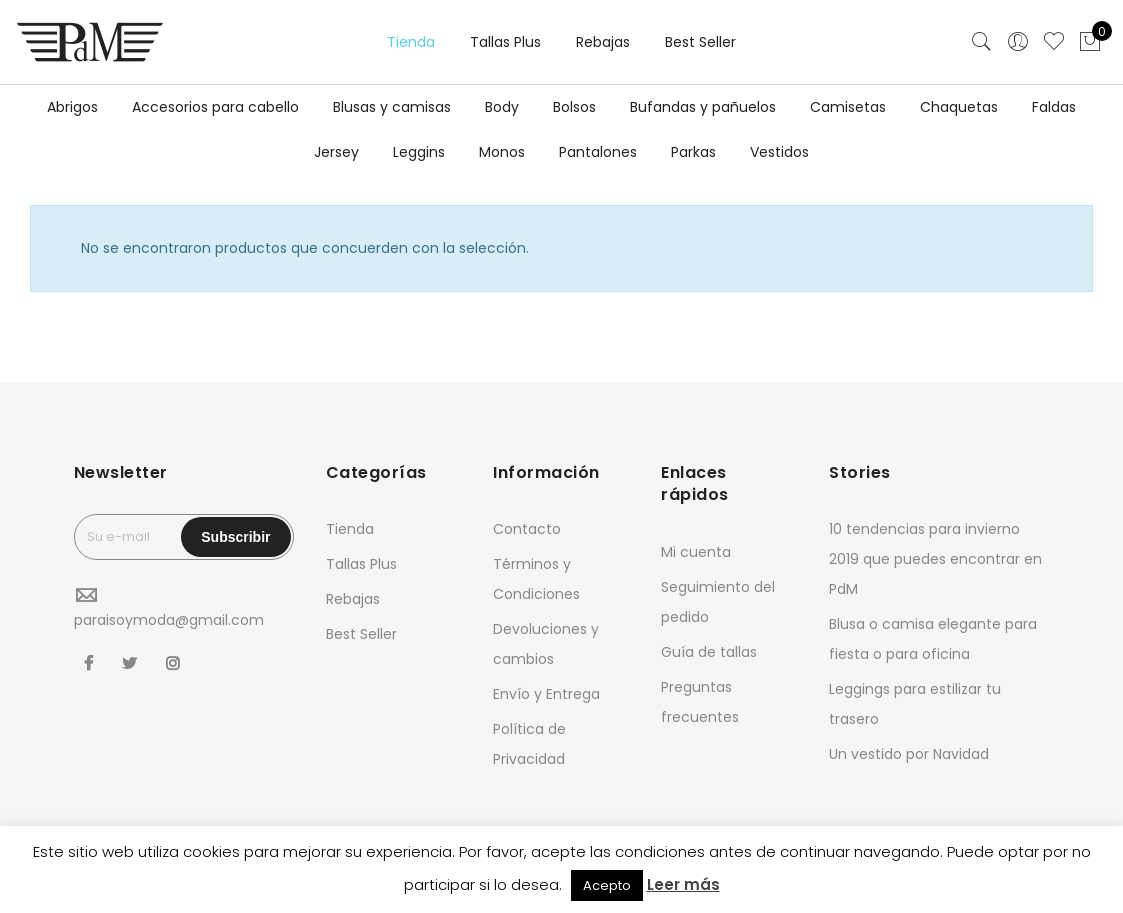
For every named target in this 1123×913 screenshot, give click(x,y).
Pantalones (598, 152)
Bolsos (574, 107)
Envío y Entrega (546, 694)
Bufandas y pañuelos (703, 107)
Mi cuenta (696, 552)
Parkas (693, 152)
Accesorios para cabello (215, 107)
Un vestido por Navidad (909, 754)
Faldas (1054, 107)
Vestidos (779, 152)
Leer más (683, 884)
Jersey (336, 152)
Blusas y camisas (392, 107)
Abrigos (72, 107)
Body (502, 107)
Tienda (411, 42)
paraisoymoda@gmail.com (169, 620)
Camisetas (848, 107)
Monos (502, 152)
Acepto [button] (607, 885)
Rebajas (603, 42)
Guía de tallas (709, 652)
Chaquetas (959, 107)
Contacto (527, 529)
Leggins (419, 152)
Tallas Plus (505, 42)
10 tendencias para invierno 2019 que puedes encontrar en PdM (935, 559)
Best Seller (700, 42)
